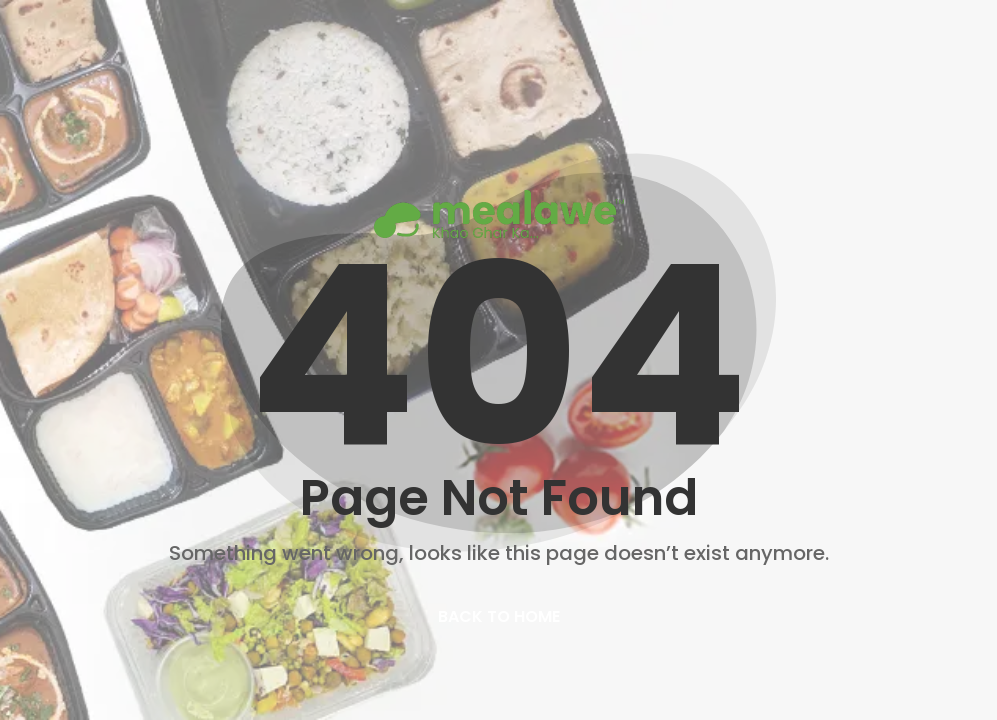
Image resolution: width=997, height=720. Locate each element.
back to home (499, 616)
